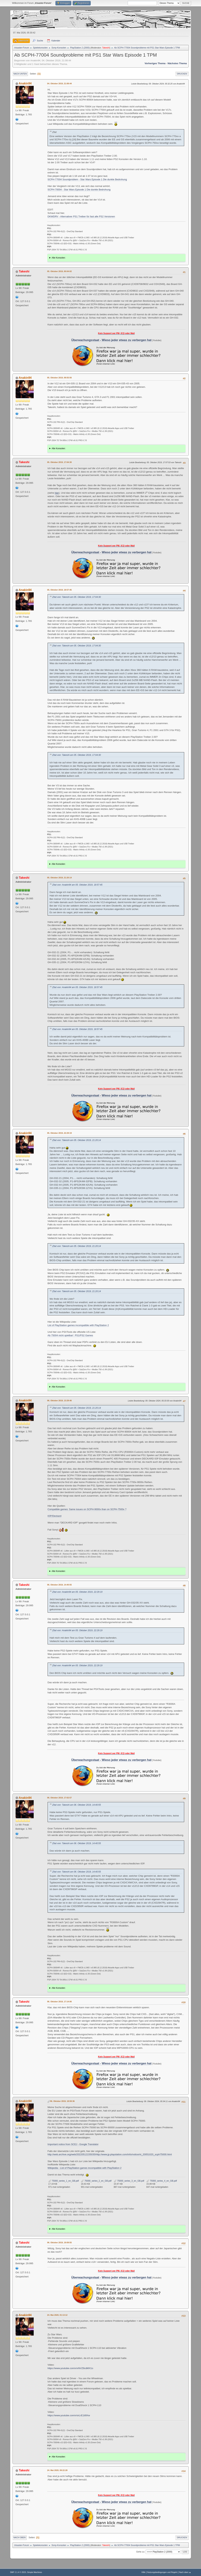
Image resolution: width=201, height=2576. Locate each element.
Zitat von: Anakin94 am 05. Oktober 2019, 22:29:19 (77, 1592)
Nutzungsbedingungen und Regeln (162, 2572)
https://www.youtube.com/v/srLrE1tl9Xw (69, 2415)
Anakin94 (25, 83)
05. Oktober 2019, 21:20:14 (59, 878)
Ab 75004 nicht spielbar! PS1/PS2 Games (70, 1335)
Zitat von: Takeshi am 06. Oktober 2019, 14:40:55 (76, 1805)
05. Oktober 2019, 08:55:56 (59, 378)
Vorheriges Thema (155, 63)
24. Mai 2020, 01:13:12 (57, 2315)
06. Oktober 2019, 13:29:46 (59, 1400)
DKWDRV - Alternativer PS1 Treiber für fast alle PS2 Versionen (81, 216)
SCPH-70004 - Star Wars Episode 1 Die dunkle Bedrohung (79, 189)
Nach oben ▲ (185, 2572)
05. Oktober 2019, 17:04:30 (59, 462)
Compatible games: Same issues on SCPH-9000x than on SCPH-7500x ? (87, 1509)
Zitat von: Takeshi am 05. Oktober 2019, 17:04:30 (76, 597)
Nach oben (20, 2537)
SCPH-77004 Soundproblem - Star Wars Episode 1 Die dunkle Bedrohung (87, 179)
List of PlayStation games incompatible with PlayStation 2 (78, 1325)
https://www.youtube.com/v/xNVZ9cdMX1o (70, 2368)
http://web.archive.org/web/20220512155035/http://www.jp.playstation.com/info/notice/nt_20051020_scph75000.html (110, 2154)
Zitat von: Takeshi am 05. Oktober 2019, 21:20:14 (76, 1140)
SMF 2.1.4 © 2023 (18, 2572)
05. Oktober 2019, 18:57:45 (59, 590)
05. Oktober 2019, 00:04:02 (59, 271)
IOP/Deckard (54, 1516)
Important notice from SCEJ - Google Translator (73, 2144)
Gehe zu (140, 2551)
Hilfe (143, 2572)
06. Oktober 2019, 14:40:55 (59, 1585)
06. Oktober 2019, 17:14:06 (59, 2001)
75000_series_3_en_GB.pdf (129, 2181)
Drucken (182, 74)
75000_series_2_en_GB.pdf (96, 2181)
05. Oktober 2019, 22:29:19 (59, 1133)
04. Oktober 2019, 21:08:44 (59, 83)
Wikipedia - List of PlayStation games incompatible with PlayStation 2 (85, 2168)
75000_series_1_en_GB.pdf (63, 2181)
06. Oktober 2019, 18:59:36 (62, 2101)
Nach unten (20, 74)
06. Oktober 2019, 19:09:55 (59, 2242)
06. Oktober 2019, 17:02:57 (59, 1798)
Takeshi (106, 47)
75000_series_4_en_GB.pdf (161, 2181)
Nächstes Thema (177, 63)
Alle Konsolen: (59, 257)
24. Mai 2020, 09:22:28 (57, 2470)
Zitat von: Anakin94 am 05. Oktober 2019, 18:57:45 (77, 885)
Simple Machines (34, 2572)
